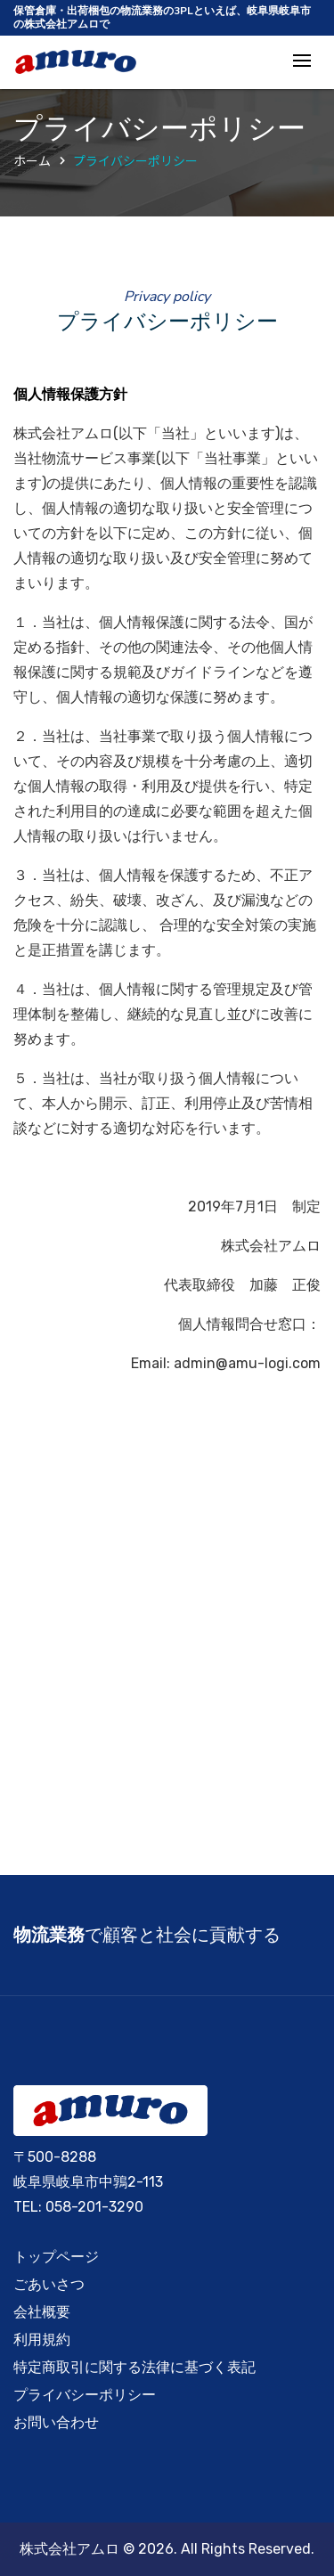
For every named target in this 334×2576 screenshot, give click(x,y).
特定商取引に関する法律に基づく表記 (134, 2367)
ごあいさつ (49, 2284)
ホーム (32, 160)
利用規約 (41, 2339)
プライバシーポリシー (135, 160)
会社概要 (41, 2311)
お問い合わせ (56, 2422)
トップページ (56, 2256)
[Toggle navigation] (302, 62)
